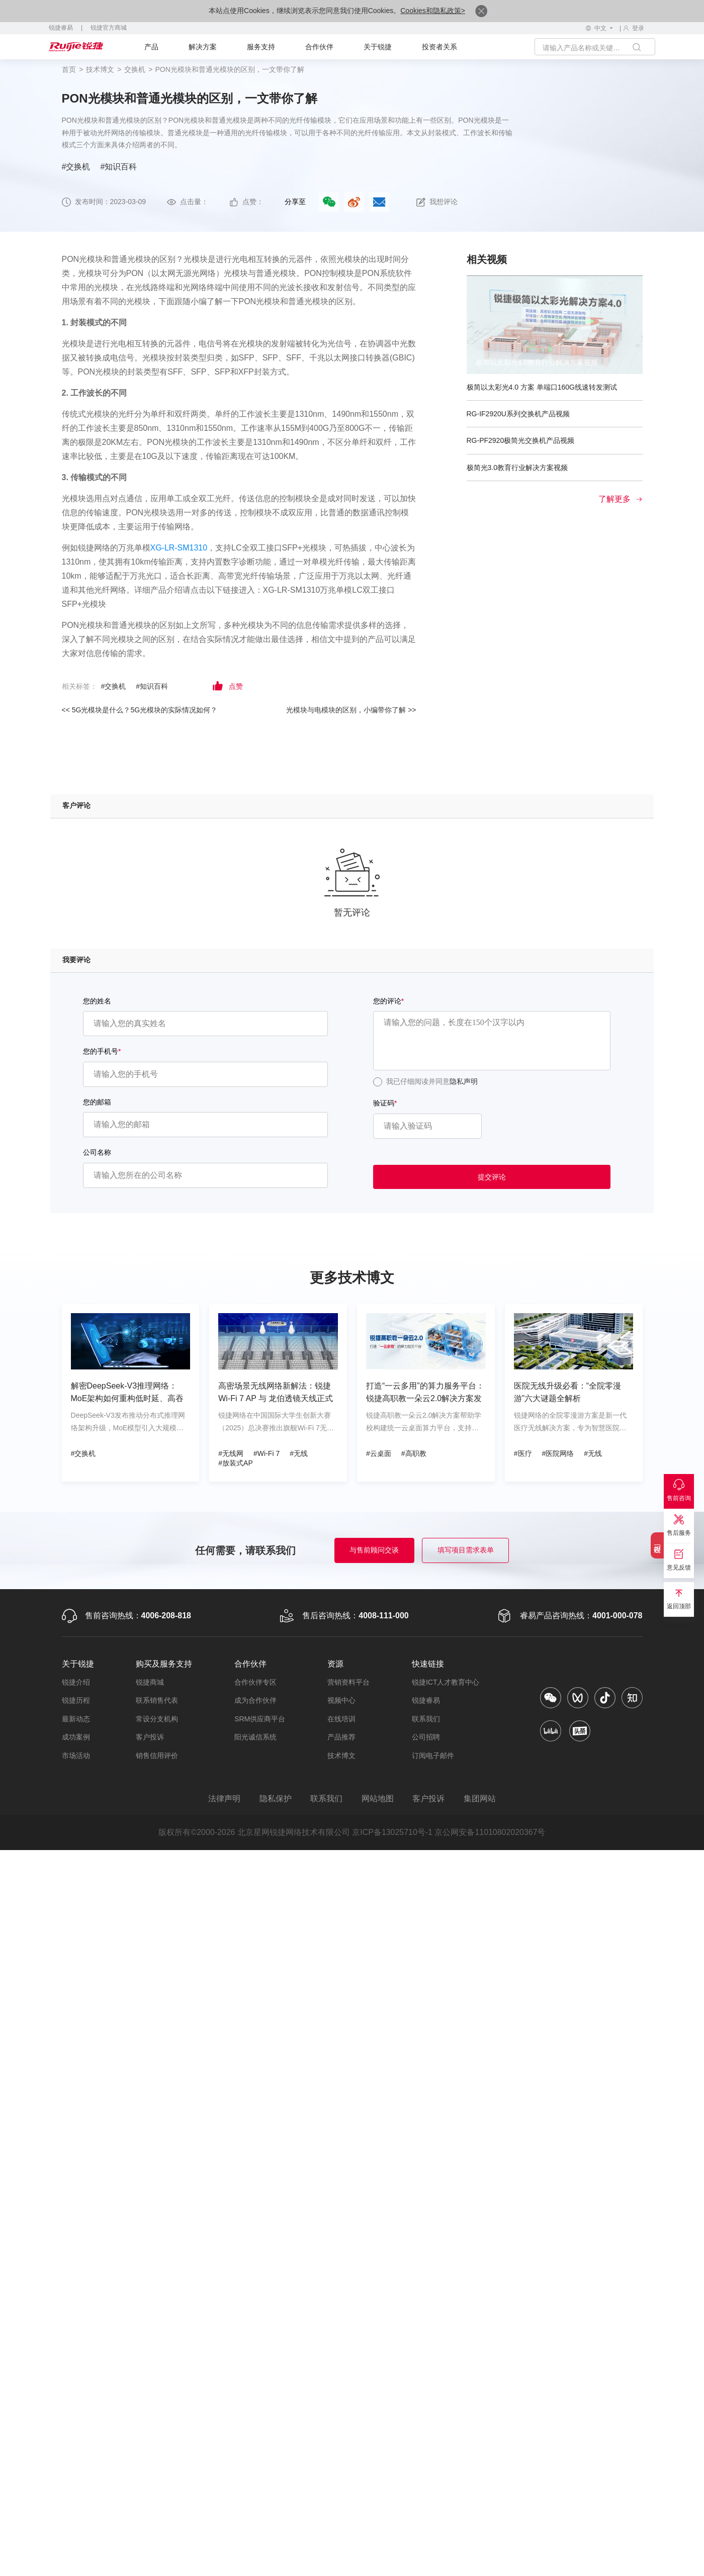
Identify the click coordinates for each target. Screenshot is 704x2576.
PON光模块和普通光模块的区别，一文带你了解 (229, 69)
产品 (151, 47)
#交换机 (76, 166)
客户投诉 (150, 1737)
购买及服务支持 (164, 1664)
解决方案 (203, 47)
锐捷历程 (76, 1701)
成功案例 (76, 1737)
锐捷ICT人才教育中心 (446, 1682)
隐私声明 (464, 1081)
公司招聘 (426, 1737)
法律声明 (224, 1799)
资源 (335, 1664)
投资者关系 (439, 47)
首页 (69, 69)
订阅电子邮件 (433, 1756)
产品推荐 (341, 1737)
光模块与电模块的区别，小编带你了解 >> (351, 710)
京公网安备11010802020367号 (490, 1832)
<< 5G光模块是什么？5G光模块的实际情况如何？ (140, 710)
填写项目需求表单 (465, 1550)
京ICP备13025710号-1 (392, 1832)
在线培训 (341, 1719)
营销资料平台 (348, 1682)
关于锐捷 (378, 47)
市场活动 (76, 1756)
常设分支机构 (157, 1719)
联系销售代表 (157, 1701)
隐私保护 (275, 1799)
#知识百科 (118, 166)
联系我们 (426, 1719)
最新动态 (76, 1719)
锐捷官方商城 (109, 27)
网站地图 (378, 1799)
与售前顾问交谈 (374, 1550)
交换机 (134, 69)
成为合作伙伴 (255, 1701)
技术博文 (100, 69)
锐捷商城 (150, 1682)
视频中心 (341, 1701)
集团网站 (480, 1799)
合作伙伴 (319, 47)
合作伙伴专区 (255, 1682)
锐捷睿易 (61, 27)
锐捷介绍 (76, 1682)
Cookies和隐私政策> (432, 11)
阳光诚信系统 (255, 1737)
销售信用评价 (157, 1756)
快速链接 (428, 1664)
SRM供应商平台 (259, 1719)
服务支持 (261, 47)
